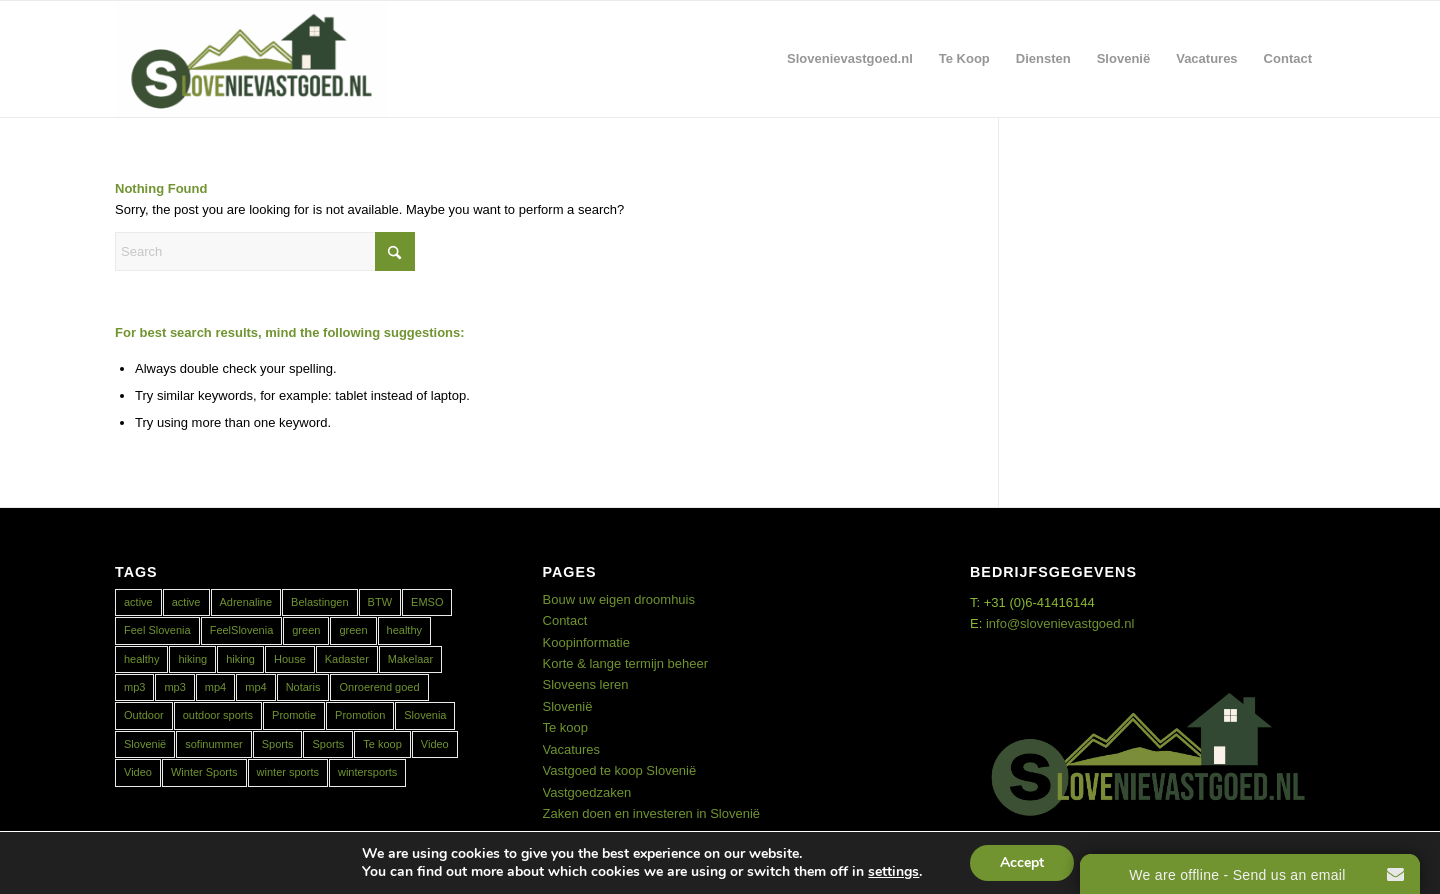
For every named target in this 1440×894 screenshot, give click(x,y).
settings (893, 872)
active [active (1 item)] (186, 602)
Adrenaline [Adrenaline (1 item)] (246, 602)
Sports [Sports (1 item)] (278, 744)
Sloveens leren (586, 684)
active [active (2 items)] (138, 602)
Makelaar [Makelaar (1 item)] (410, 659)
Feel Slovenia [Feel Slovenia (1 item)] (157, 630)
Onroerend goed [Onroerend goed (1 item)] (379, 687)
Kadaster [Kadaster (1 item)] (347, 659)
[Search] (265, 251)
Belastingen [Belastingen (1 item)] (320, 602)
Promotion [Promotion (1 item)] (360, 715)
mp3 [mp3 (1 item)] (134, 687)
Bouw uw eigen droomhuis (619, 599)
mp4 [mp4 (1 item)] (215, 687)
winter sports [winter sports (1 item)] (288, 772)
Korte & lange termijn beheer (625, 663)
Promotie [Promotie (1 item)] (294, 715)
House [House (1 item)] (290, 659)
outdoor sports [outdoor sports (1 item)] (218, 715)
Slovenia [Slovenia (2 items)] (425, 715)
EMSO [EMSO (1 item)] (427, 602)
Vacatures (572, 749)
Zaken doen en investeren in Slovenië (652, 813)
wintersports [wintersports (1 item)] (367, 772)
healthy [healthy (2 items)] (404, 630)
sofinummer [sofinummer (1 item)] (213, 744)
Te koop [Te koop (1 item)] (382, 744)
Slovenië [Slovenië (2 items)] (145, 744)
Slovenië (568, 706)
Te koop (566, 727)
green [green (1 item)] (306, 630)
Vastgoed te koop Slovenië (620, 770)
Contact (565, 620)
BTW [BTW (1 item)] (380, 602)
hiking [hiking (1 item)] (192, 659)
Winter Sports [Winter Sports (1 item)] (204, 772)
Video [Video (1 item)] (435, 744)
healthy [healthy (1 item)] (141, 659)
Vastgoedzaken (587, 792)
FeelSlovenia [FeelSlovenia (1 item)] (242, 630)
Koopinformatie (586, 642)
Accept (1022, 862)
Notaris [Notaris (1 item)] (303, 687)
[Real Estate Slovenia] (251, 59)
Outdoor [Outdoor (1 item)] (144, 715)
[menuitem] (850, 59)
